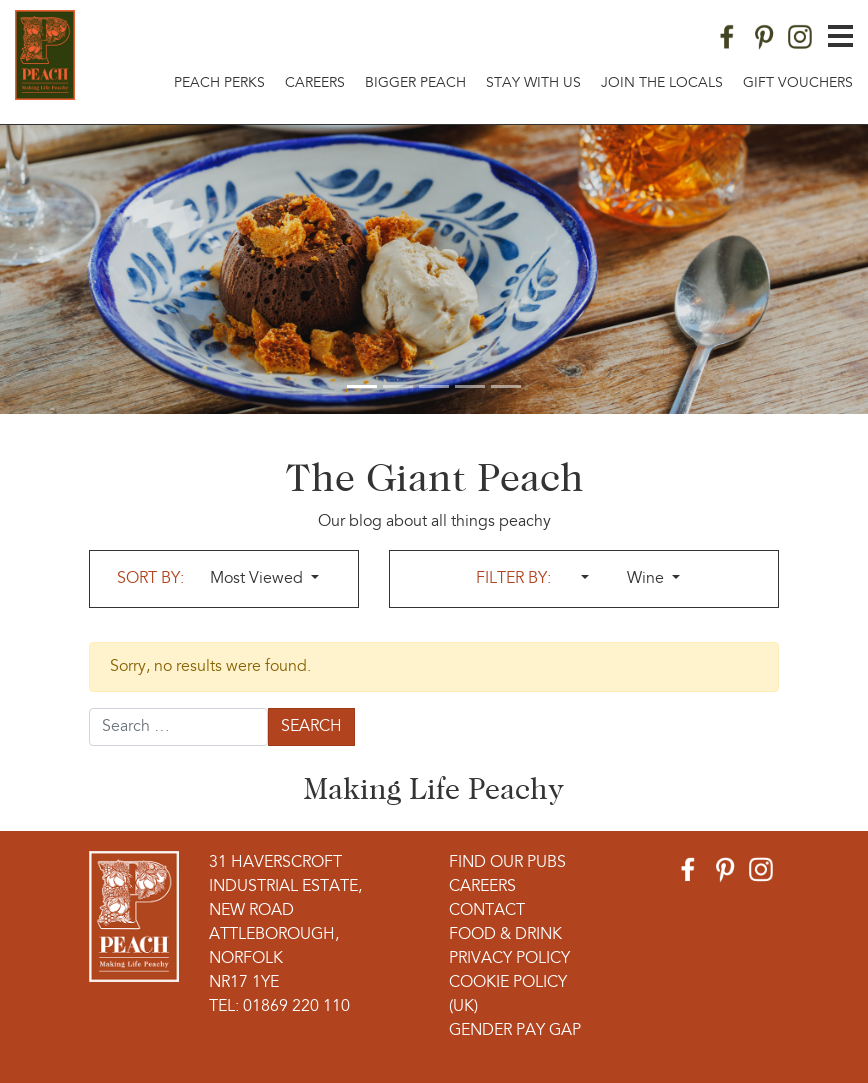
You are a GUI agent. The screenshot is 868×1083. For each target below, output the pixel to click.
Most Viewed (258, 579)
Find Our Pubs (507, 863)
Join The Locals (662, 83)
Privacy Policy (509, 959)
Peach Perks (219, 83)
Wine (647, 579)
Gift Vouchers (798, 83)
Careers (315, 83)
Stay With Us (533, 83)
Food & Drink (505, 935)
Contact (487, 911)
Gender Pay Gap (515, 1031)
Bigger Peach (415, 83)
